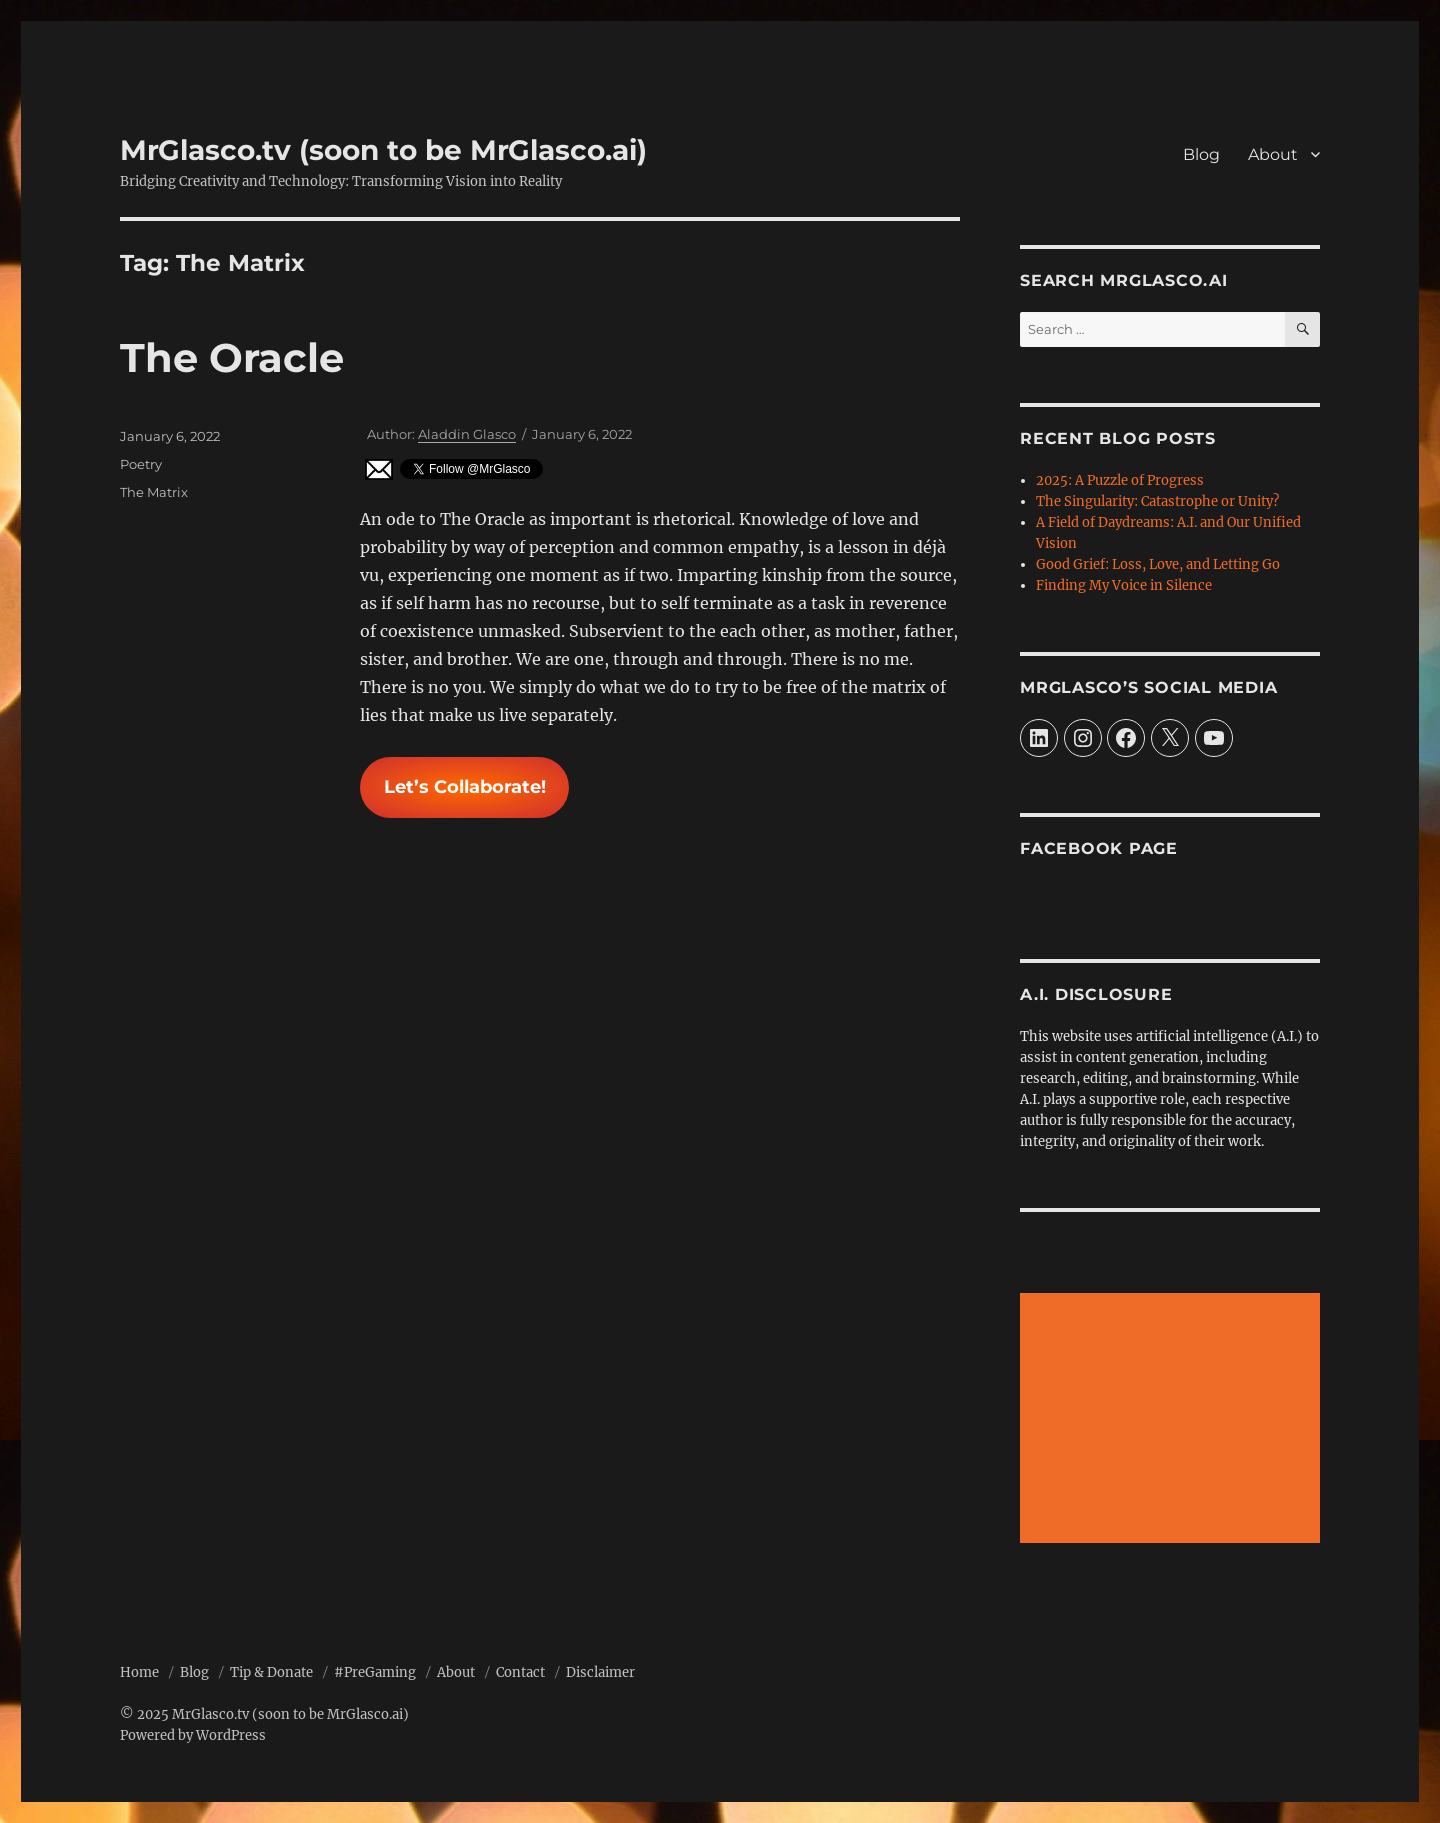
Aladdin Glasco (467, 434)
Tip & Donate (271, 1672)
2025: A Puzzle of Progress (1120, 480)
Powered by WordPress (193, 1735)
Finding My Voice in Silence (1124, 585)
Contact (520, 1672)
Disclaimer (600, 1672)
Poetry (141, 464)
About (1273, 154)
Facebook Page (1099, 848)
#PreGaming (375, 1672)
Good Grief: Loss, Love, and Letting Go (1158, 564)
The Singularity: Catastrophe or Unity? (1157, 501)
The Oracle (232, 357)
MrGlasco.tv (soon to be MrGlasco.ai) (383, 150)
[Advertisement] (1173, 1419)
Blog (1201, 154)
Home (139, 1672)
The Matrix (154, 492)
